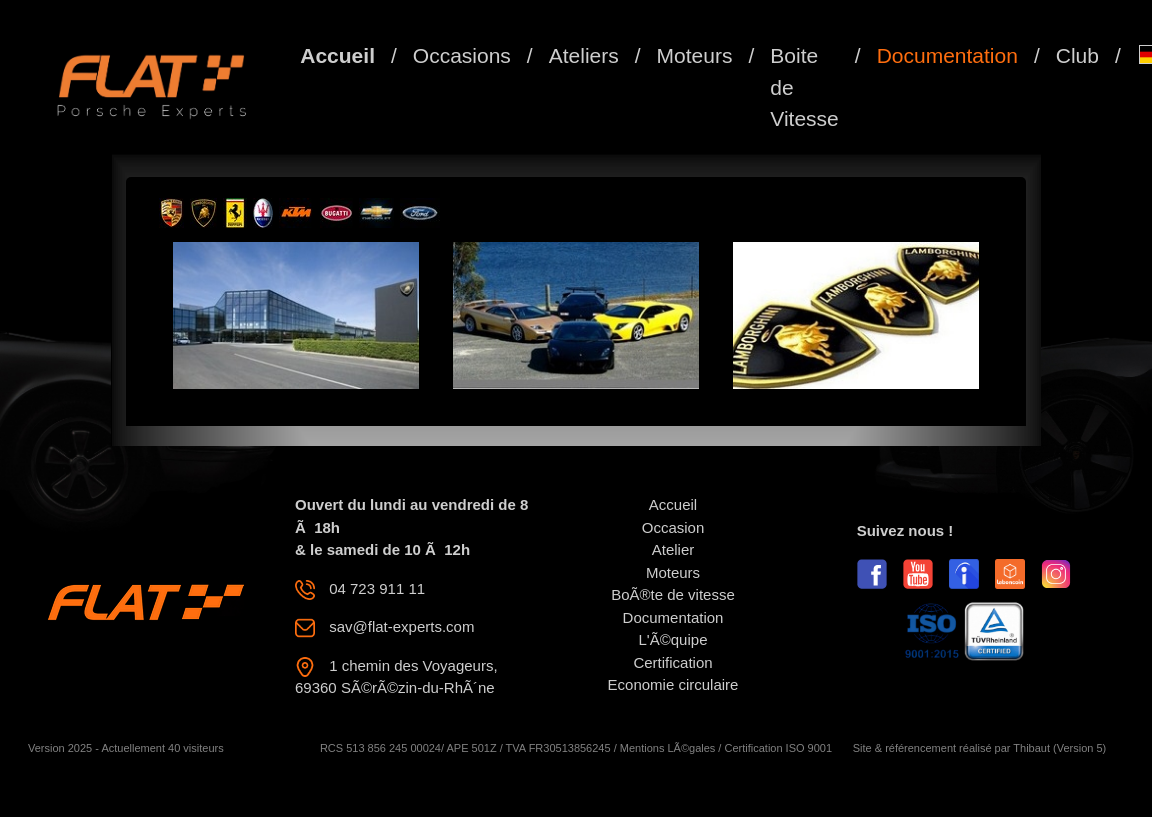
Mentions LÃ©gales (668, 748)
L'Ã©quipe (673, 639)
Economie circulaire (673, 684)
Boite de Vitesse (804, 87)
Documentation (947, 55)
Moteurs (695, 55)
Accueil (337, 55)
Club (1077, 55)
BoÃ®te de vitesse (673, 594)
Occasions (462, 55)
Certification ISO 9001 (778, 748)
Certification (672, 662)
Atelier (673, 549)
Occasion (673, 527)
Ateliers (584, 55)
